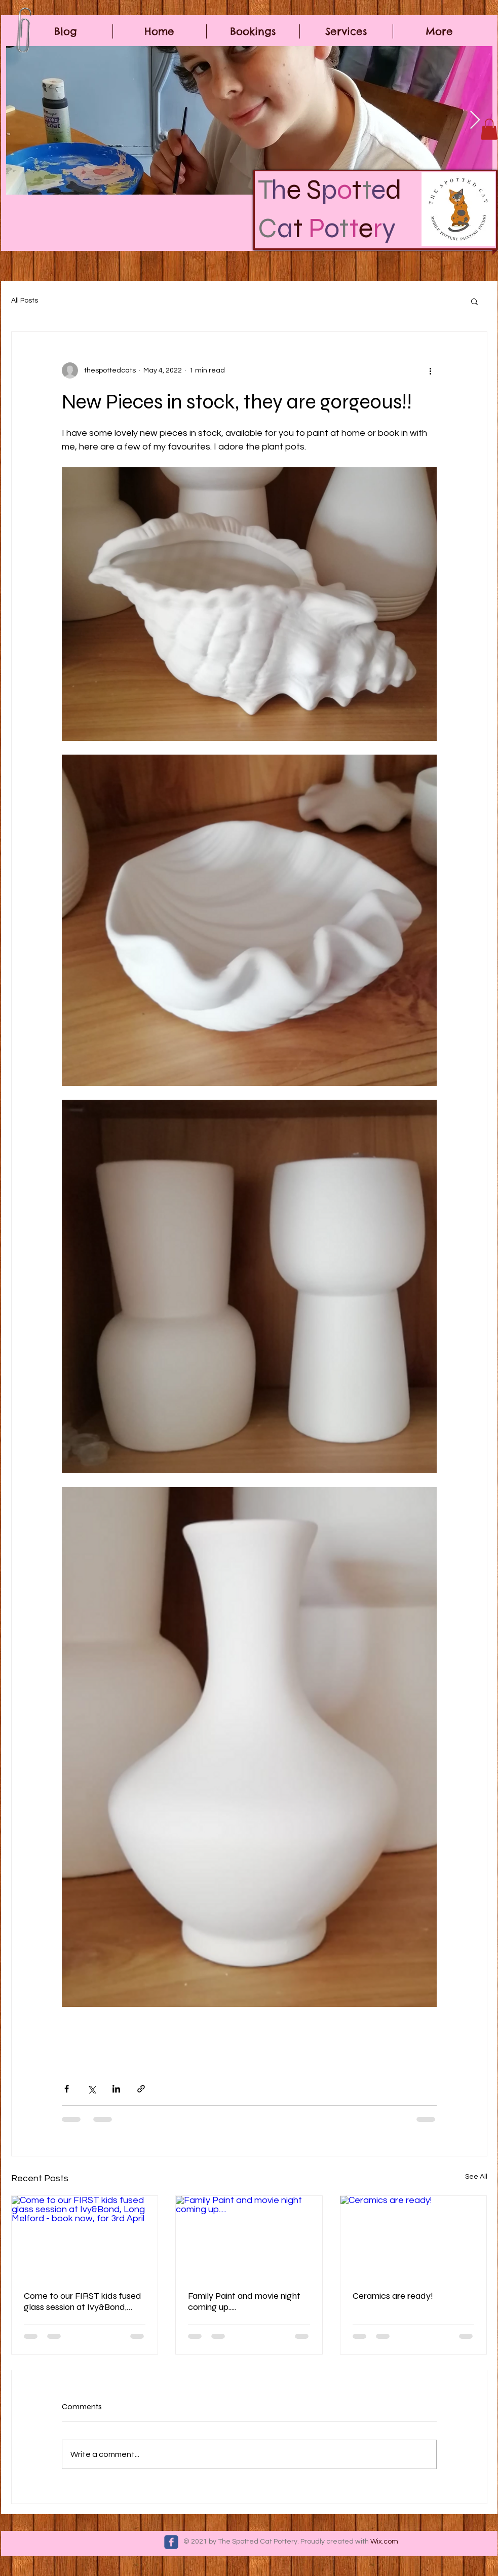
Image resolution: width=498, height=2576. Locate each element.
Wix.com (384, 2541)
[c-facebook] (171, 2542)
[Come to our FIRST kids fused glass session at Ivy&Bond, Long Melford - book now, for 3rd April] (85, 2237)
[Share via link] (141, 2089)
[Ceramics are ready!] (413, 2237)
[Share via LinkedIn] (116, 2089)
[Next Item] (475, 120)
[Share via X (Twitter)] (91, 2089)
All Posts (24, 300)
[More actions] (431, 370)
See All (476, 2176)
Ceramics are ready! (393, 2295)
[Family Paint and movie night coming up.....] (249, 2237)
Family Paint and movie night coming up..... (244, 2301)
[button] (489, 129)
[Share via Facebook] (66, 2089)
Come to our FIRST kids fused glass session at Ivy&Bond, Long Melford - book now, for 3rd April (82, 2301)
